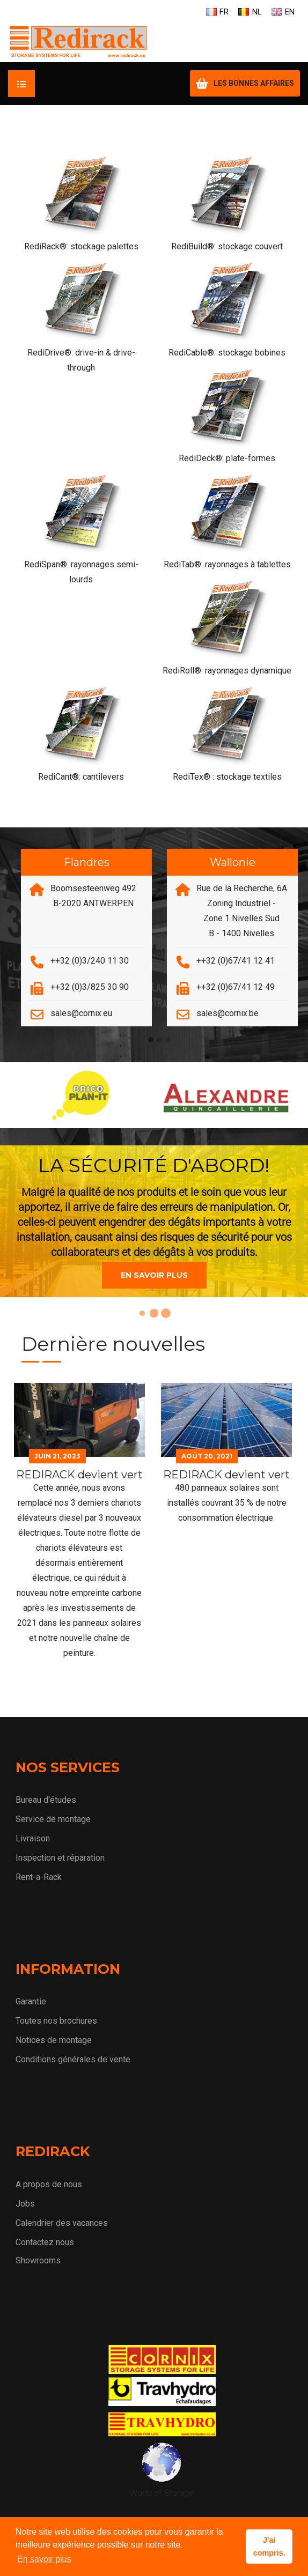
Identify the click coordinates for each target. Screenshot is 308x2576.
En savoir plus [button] (44, 2559)
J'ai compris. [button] (269, 2546)
